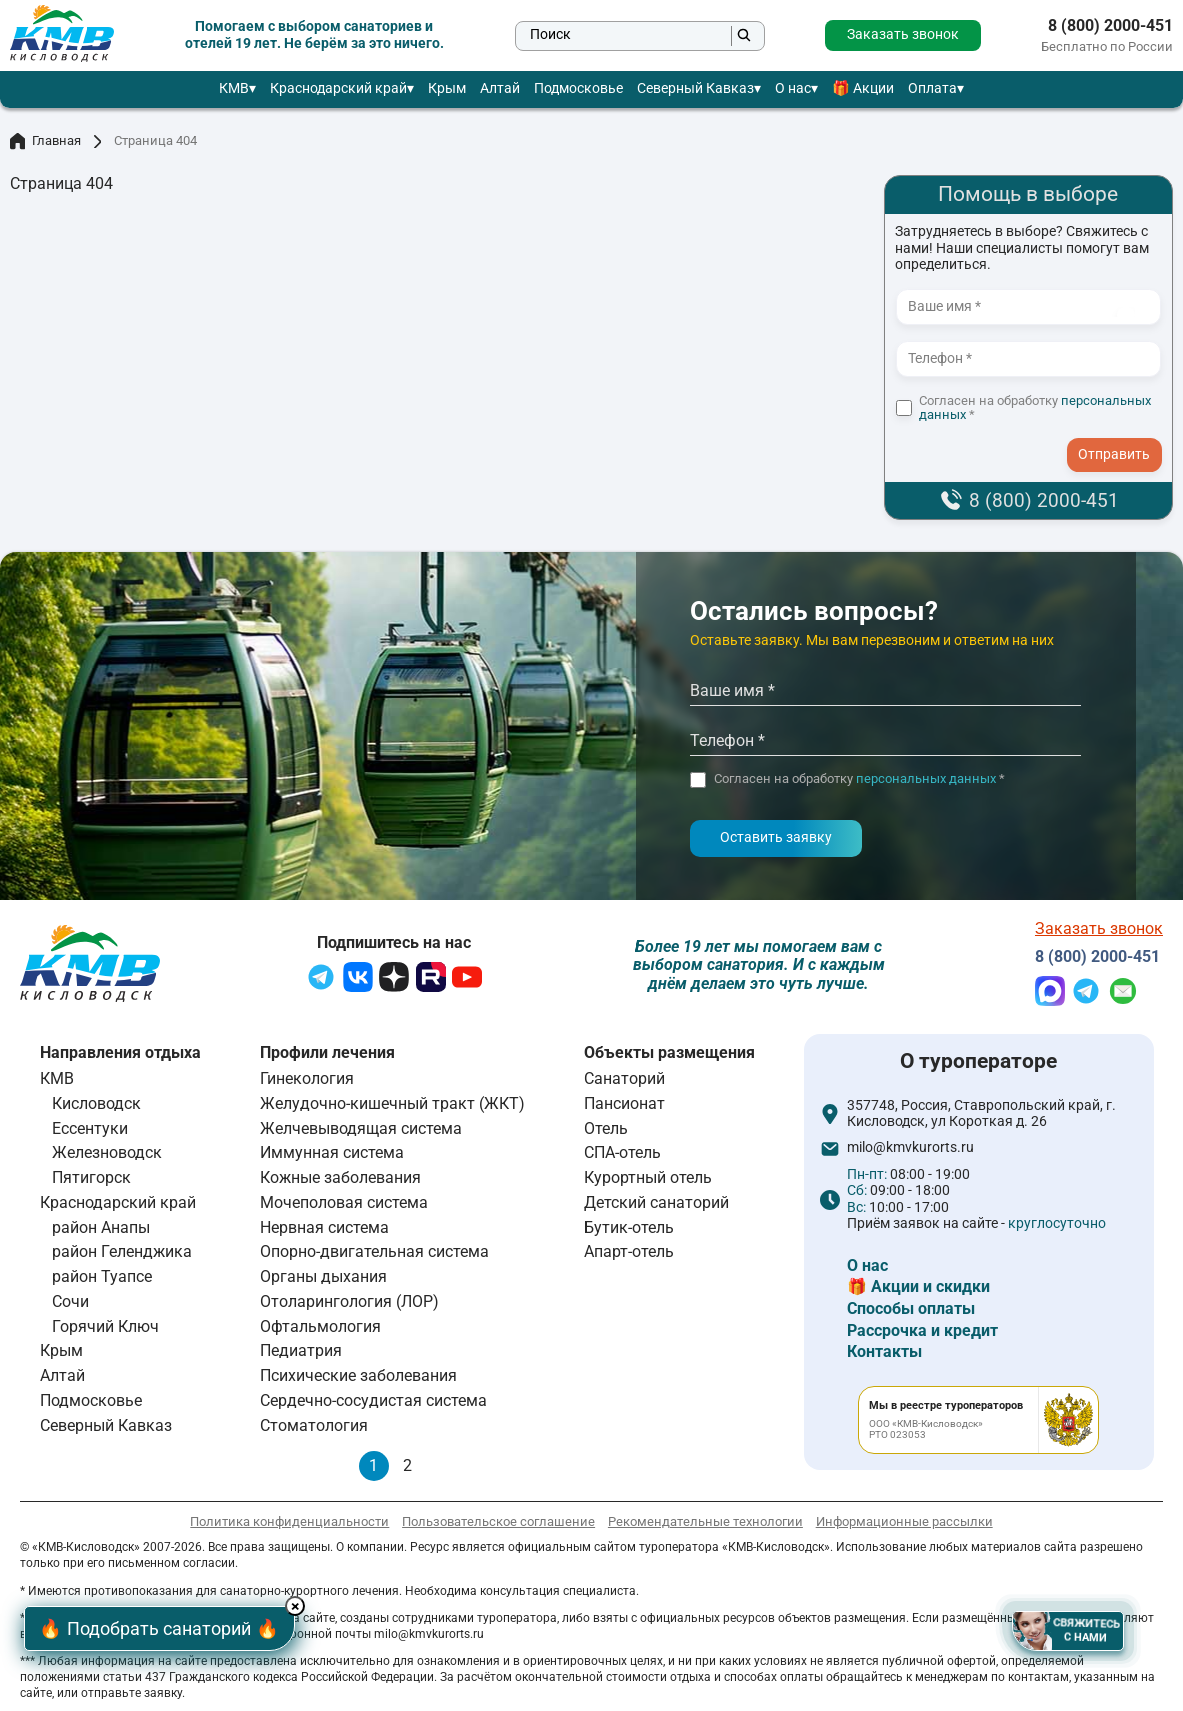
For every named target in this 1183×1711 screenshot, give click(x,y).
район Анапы (101, 1227)
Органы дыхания (323, 1276)
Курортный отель (648, 1177)
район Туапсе (102, 1276)
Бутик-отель (629, 1227)
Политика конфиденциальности (289, 1521)
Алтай (500, 88)
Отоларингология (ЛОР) (349, 1301)
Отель (606, 1128)
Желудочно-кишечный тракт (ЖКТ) (392, 1103)
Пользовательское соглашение (498, 1521)
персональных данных (926, 778)
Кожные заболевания (340, 1177)
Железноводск (107, 1152)
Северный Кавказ (695, 88)
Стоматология (314, 1425)
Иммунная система (332, 1152)
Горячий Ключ (105, 1326)
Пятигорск (91, 1177)
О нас (793, 88)
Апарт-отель (629, 1251)
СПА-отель (622, 1152)
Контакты (884, 1351)
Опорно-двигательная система (374, 1251)
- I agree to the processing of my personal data (1121, 435)
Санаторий (624, 1078)
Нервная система (324, 1227)
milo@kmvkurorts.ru (910, 1148)
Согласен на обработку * (1035, 408)
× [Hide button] (298, 1606)
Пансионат (624, 1103)
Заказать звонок (903, 34)
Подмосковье (578, 88)
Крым (447, 88)
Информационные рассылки (904, 1521)
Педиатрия (301, 1350)
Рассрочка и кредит (922, 1330)
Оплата (932, 88)
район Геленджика (122, 1251)
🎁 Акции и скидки (918, 1286)
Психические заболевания (358, 1375)
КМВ (234, 88)
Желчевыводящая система (361, 1128)
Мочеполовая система (344, 1202)
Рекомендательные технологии (705, 1521)
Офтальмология (320, 1326)
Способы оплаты (911, 1308)
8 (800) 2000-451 (1110, 26)
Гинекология (307, 1078)
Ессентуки (90, 1128)
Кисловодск (96, 1103)
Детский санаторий (656, 1202)
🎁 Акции (863, 88)
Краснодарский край (338, 88)
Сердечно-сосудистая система (373, 1400)
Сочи (70, 1301)
